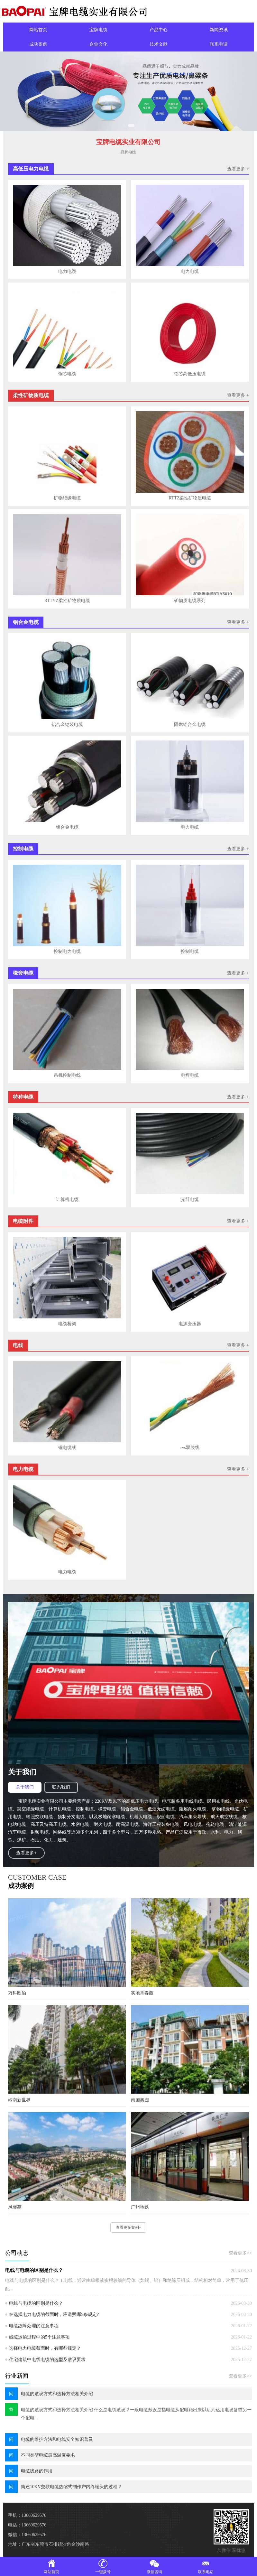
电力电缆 (67, 271)
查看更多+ (26, 1852)
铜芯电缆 (67, 373)
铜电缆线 (67, 1447)
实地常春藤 (142, 1993)
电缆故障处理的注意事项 (34, 2325)
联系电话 (219, 44)
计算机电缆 (67, 1199)
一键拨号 (103, 2566)
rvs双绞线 (189, 1447)
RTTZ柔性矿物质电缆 (190, 498)
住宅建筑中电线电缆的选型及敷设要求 (47, 2359)
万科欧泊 (17, 1993)
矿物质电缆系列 (190, 600)
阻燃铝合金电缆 (190, 724)
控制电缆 (190, 951)
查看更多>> (240, 2253)
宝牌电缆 (98, 29)
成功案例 (38, 44)
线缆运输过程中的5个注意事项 (39, 2337)
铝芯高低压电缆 (190, 373)
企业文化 (98, 44)
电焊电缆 (190, 1075)
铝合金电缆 (67, 827)
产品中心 (159, 29)
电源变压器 (190, 1323)
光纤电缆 (190, 1199)
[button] (126, 125)
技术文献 (159, 44)
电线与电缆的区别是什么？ (34, 2270)
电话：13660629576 (27, 2525)
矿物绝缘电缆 (67, 498)
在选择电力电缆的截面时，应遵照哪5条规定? (54, 2314)
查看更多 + (238, 168)
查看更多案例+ (128, 2227)
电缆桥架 (67, 1323)
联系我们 (61, 1787)
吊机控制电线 (67, 1075)
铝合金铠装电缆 (67, 724)
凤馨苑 (15, 2207)
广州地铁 (140, 2207)
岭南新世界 (19, 2099)
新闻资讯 (219, 29)
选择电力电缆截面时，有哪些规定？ (45, 2348)
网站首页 (38, 29)
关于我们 (25, 1787)
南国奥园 (140, 2099)
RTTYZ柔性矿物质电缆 (67, 600)
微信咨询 (154, 2566)
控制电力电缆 (67, 951)
